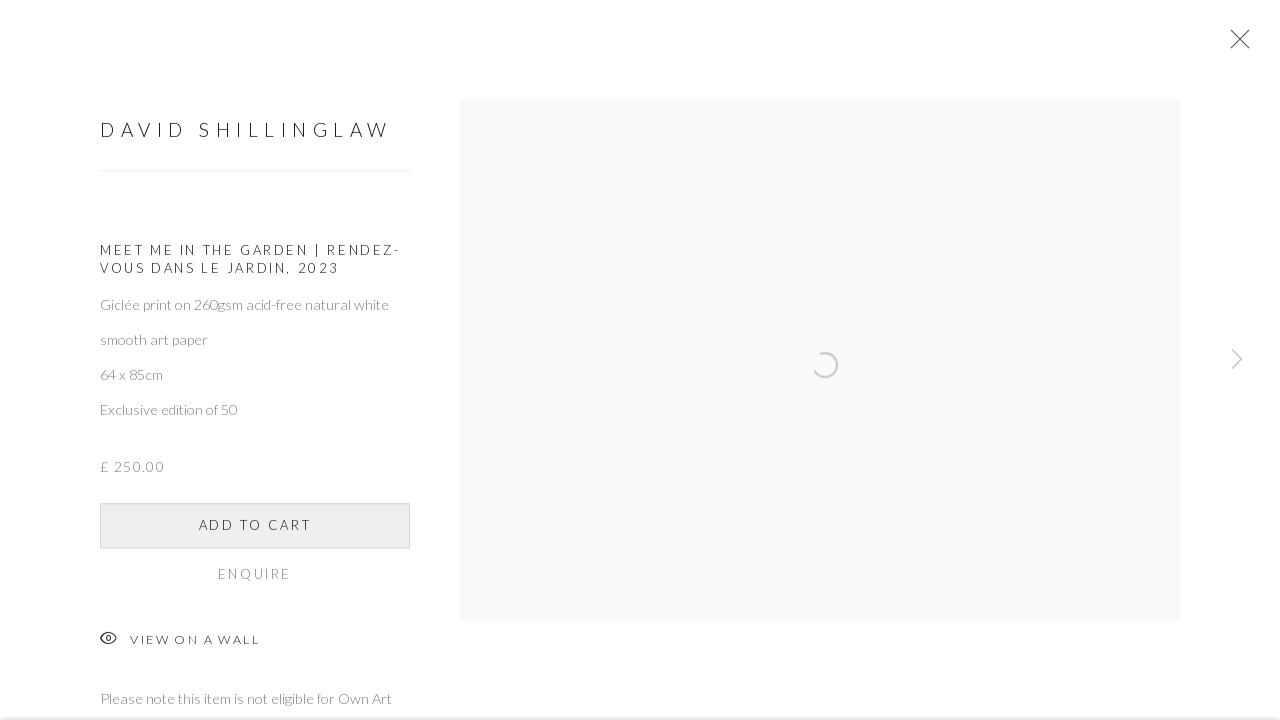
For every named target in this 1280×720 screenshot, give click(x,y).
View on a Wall (180, 655)
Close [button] (1264, 45)
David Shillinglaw (246, 144)
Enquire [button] (255, 589)
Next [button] (1237, 360)
